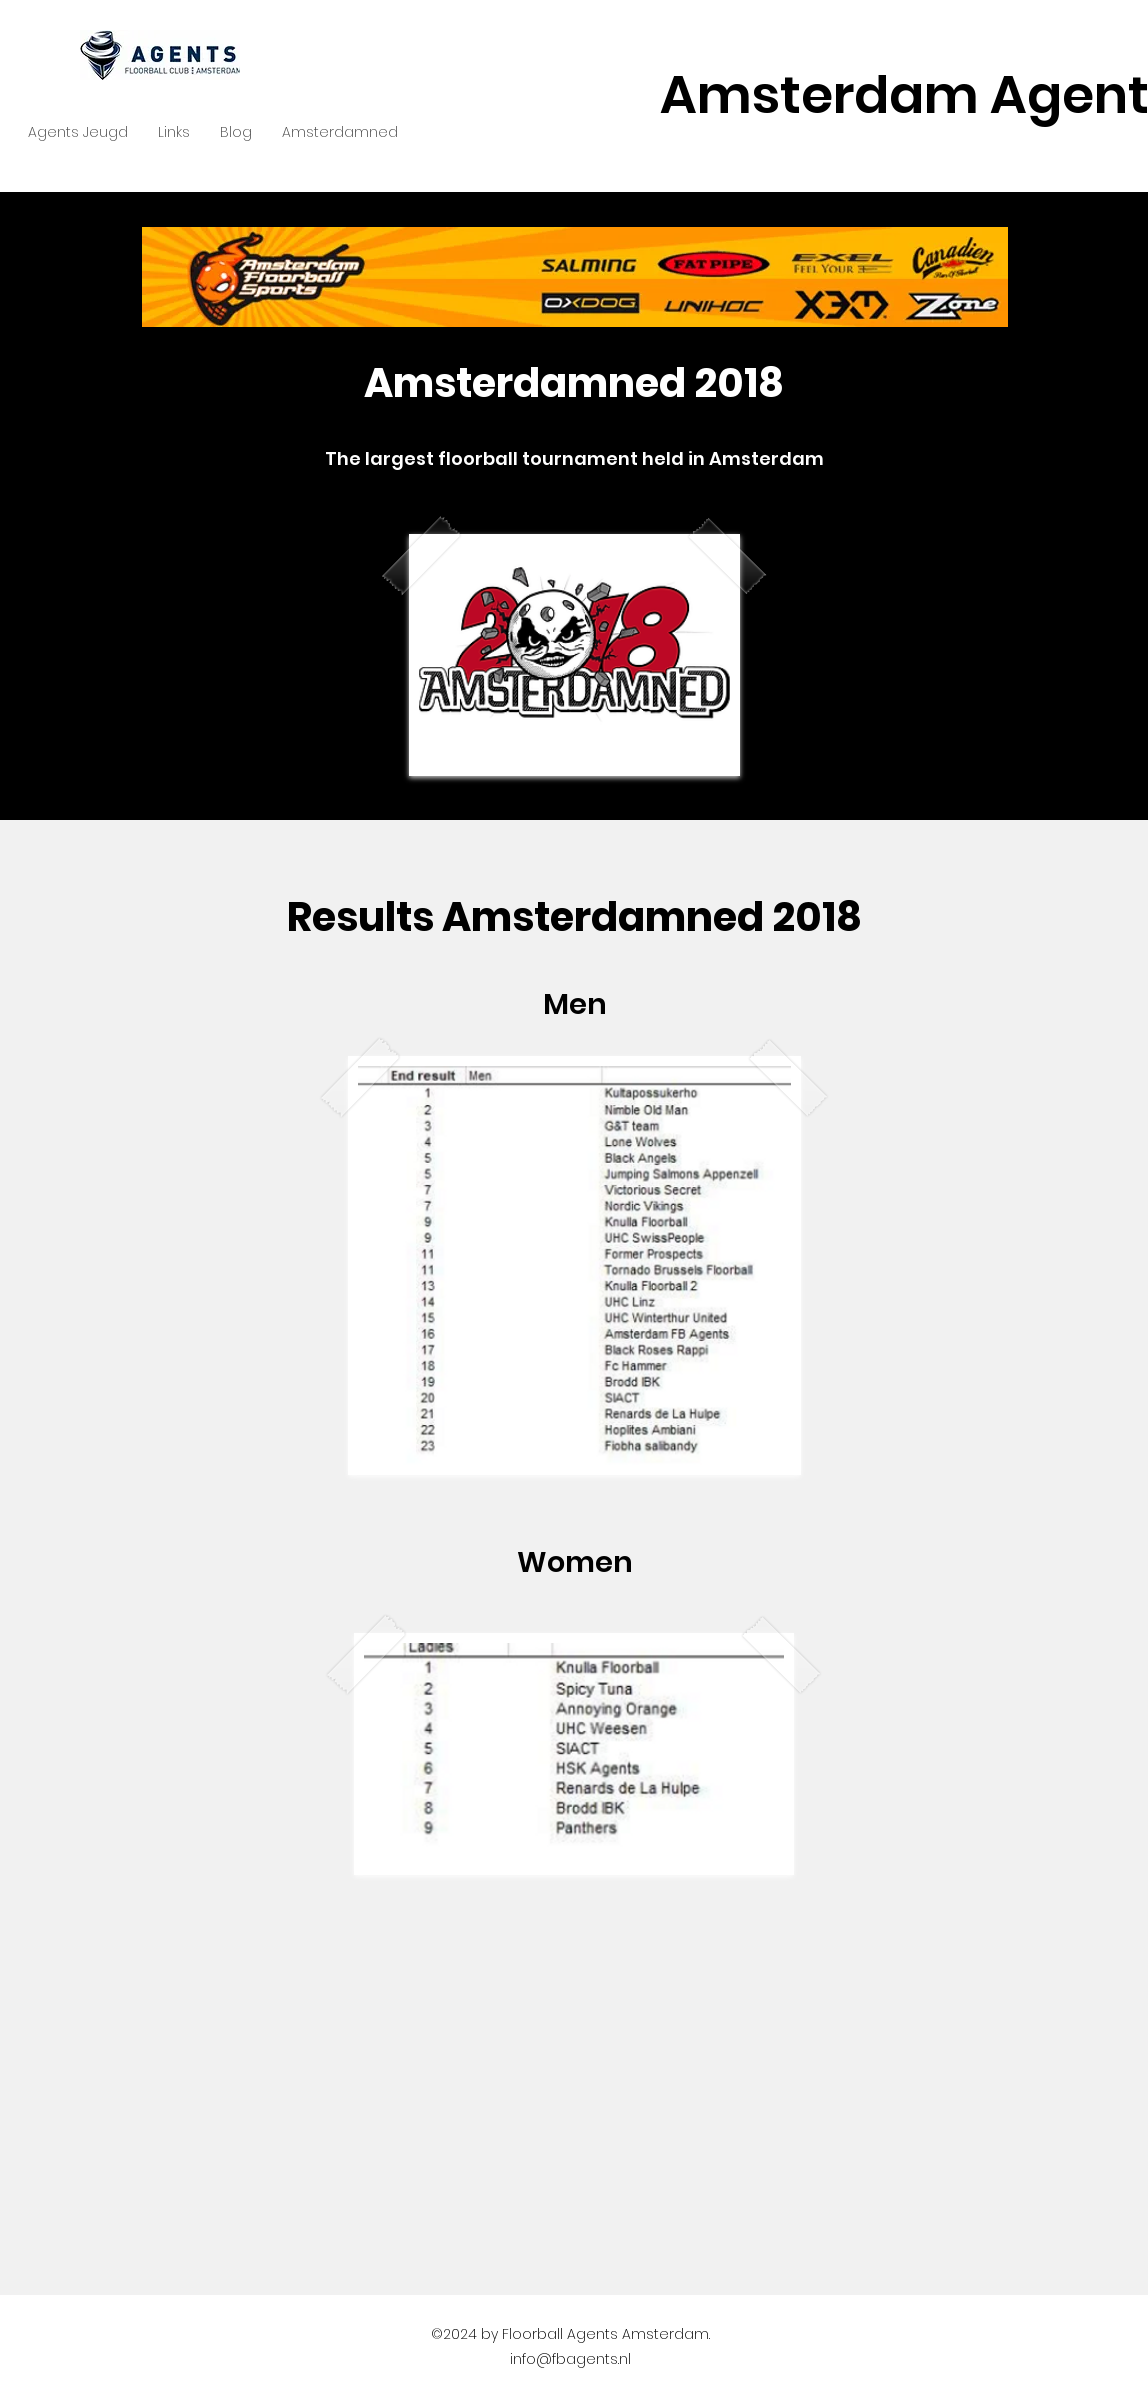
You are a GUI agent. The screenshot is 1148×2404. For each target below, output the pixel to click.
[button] (78, 132)
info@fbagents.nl (570, 2359)
